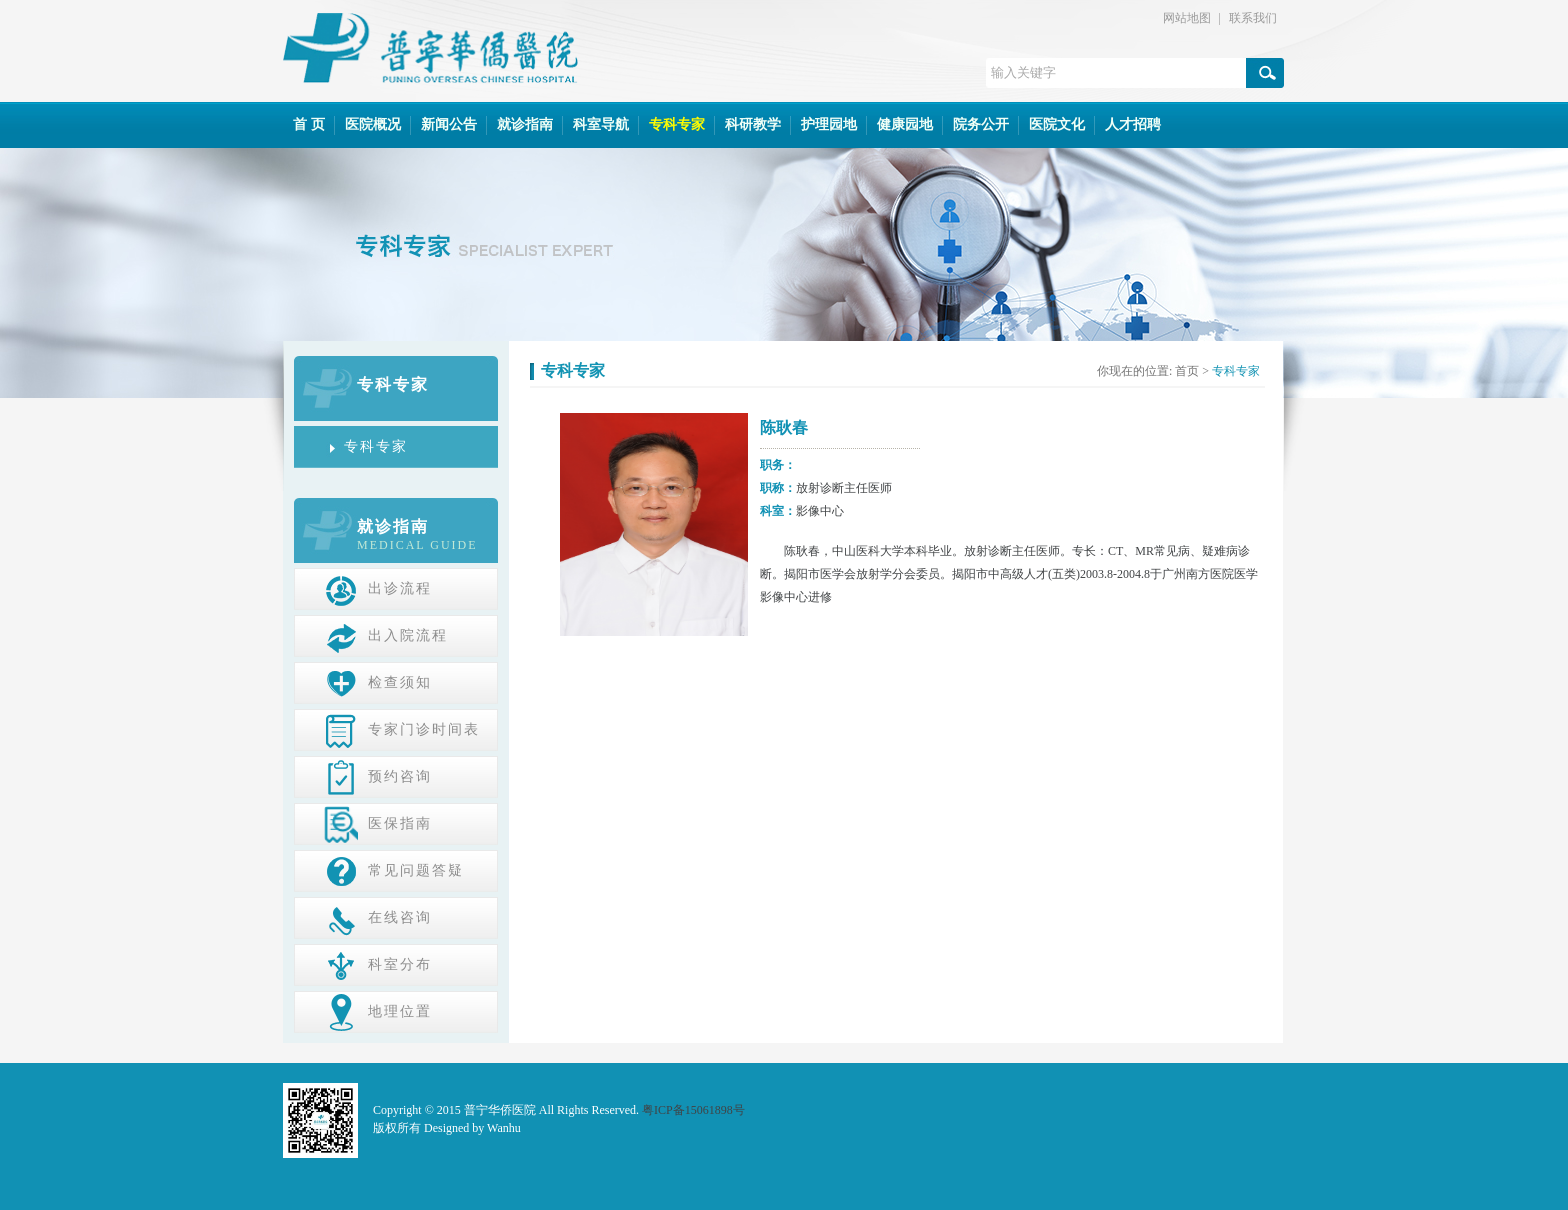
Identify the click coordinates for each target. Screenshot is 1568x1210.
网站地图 (1187, 18)
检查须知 (378, 682)
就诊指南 (525, 124)
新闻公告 (449, 124)
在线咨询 (378, 917)
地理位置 (378, 1011)
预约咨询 (378, 776)
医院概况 (373, 124)
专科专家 (677, 124)
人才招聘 (1133, 124)
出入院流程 (386, 635)
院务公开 (981, 124)
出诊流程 (378, 588)
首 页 (309, 124)
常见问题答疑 (394, 870)
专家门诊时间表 (402, 729)
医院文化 (1057, 124)
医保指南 (378, 823)
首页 (1187, 371)
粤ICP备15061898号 (693, 1110)
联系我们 (1253, 18)
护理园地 (829, 124)
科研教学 (753, 124)
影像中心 (820, 511)
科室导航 (601, 124)
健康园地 (905, 124)
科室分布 (378, 964)
